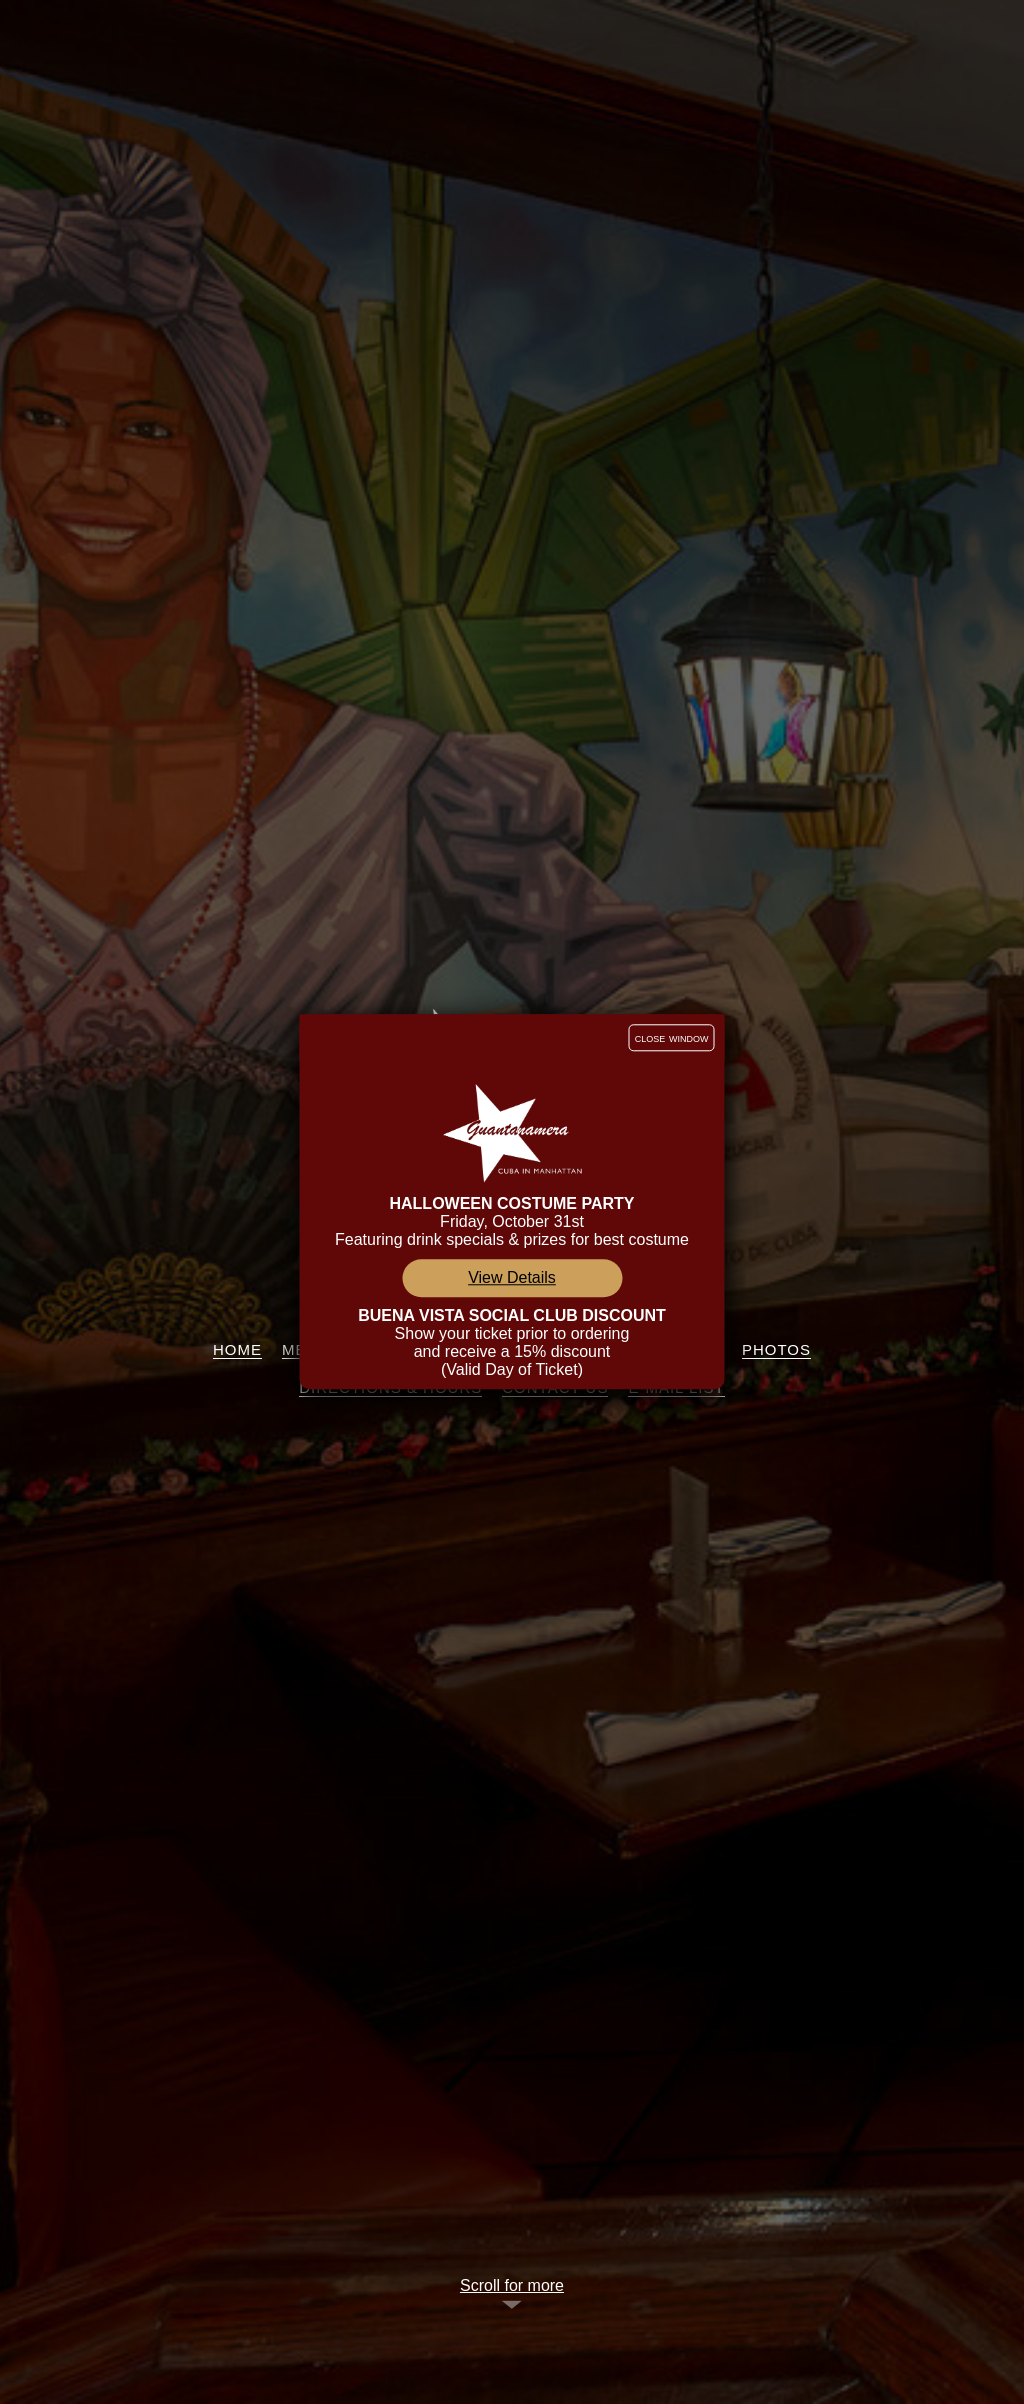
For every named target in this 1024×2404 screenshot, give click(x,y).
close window (672, 1037)
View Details (512, 1278)
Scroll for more (512, 2285)
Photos (776, 1349)
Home (237, 1349)
